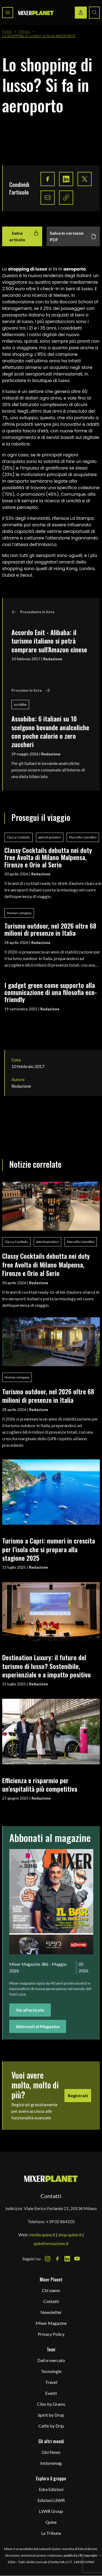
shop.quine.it (70, 2234)
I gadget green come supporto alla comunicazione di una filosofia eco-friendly (50, 992)
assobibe (20, 704)
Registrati (78, 2095)
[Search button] (94, 13)
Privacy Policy (51, 2334)
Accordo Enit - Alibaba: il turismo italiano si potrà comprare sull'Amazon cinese (49, 640)
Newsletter (51, 2312)
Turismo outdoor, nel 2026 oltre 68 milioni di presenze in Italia (50, 929)
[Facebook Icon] (57, 2258)
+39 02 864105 (60, 2221)
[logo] (35, 12)
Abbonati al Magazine (38, 2026)
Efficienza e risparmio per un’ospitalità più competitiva (39, 1784)
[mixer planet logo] (51, 2178)
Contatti (51, 2301)
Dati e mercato (51, 2360)
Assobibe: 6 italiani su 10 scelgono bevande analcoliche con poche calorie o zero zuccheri (50, 731)
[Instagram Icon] (47, 2258)
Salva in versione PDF (73, 236)
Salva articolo (24, 236)
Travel (24, 32)
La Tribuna (51, 2533)
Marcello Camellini (83, 837)
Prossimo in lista (30, 690)
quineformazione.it (51, 2243)
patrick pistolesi (49, 837)
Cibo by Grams (51, 2404)
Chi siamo (51, 2290)
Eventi (51, 2393)
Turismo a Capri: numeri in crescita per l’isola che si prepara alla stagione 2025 (48, 1549)
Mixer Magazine (51, 2323)
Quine (51, 2522)
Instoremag (51, 2463)
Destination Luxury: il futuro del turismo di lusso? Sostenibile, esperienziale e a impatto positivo (46, 1665)
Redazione (52, 658)
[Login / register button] (81, 13)
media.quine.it (42, 2234)
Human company (19, 913)
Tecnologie (51, 2371)
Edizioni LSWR (51, 2500)
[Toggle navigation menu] (7, 12)
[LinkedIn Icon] (67, 2258)
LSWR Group (51, 2511)
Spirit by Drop (51, 2414)
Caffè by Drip (51, 2425)
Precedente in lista (32, 612)
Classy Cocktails (18, 837)
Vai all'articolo (30, 2009)
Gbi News (51, 2452)
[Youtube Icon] (77, 2258)
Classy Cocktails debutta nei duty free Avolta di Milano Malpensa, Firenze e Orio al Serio (48, 857)
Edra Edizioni (51, 2489)
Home (7, 32)
